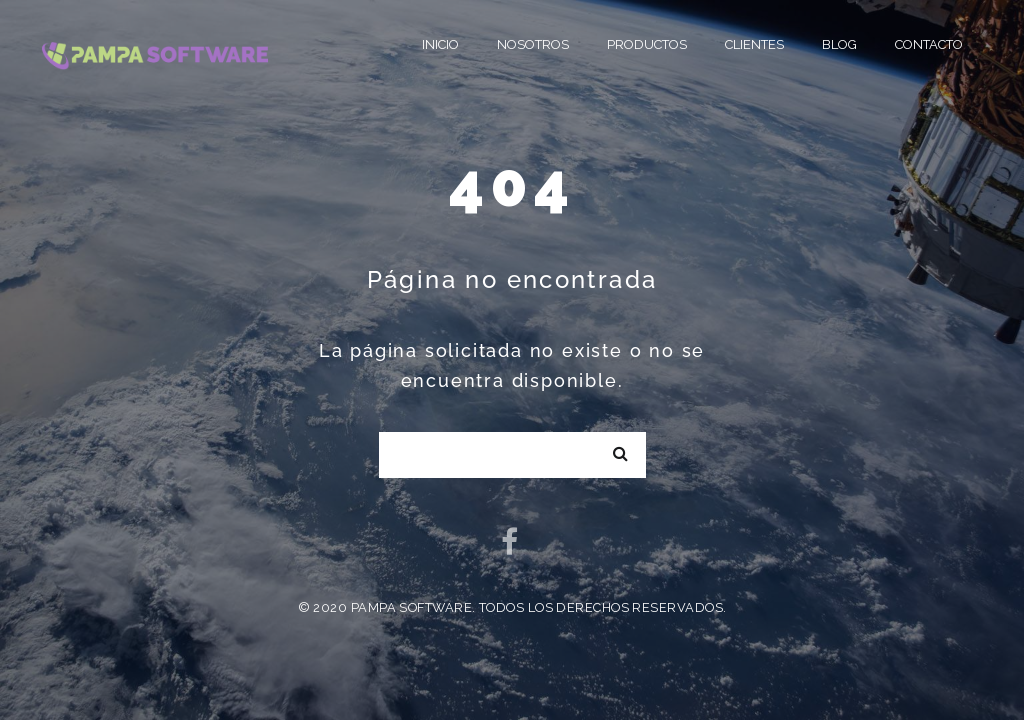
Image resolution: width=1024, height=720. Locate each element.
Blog (839, 44)
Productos (647, 44)
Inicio (440, 44)
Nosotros (533, 44)
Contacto (929, 44)
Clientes (754, 44)
